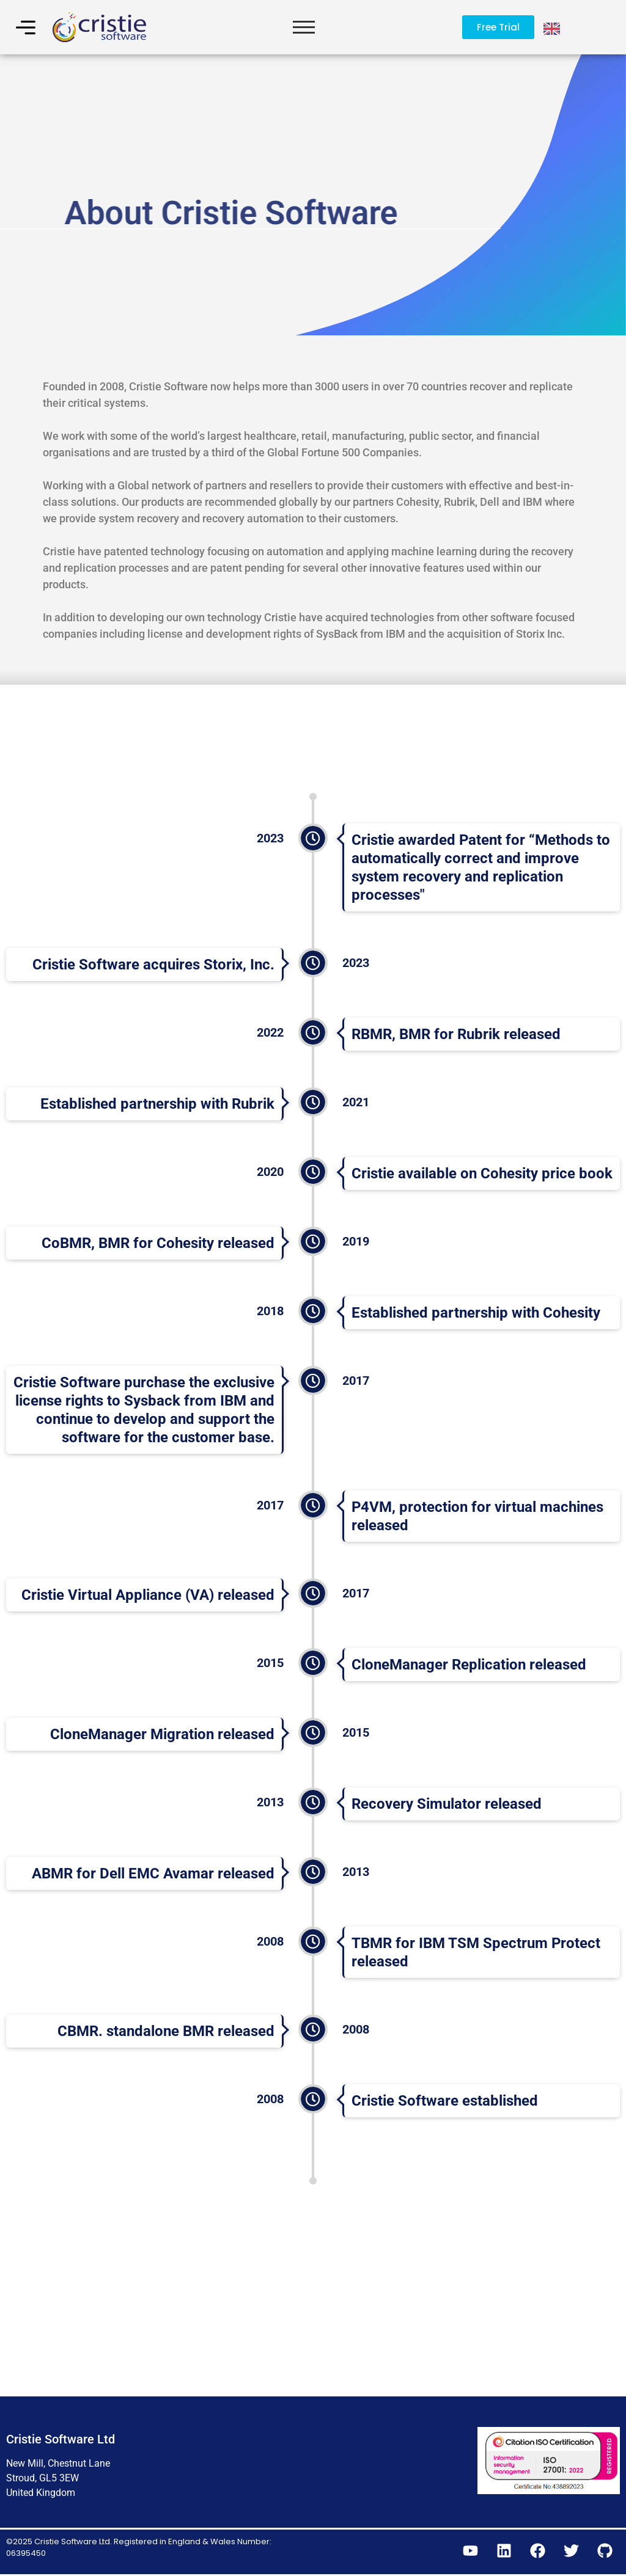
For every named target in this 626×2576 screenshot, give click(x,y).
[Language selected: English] (552, 27)
